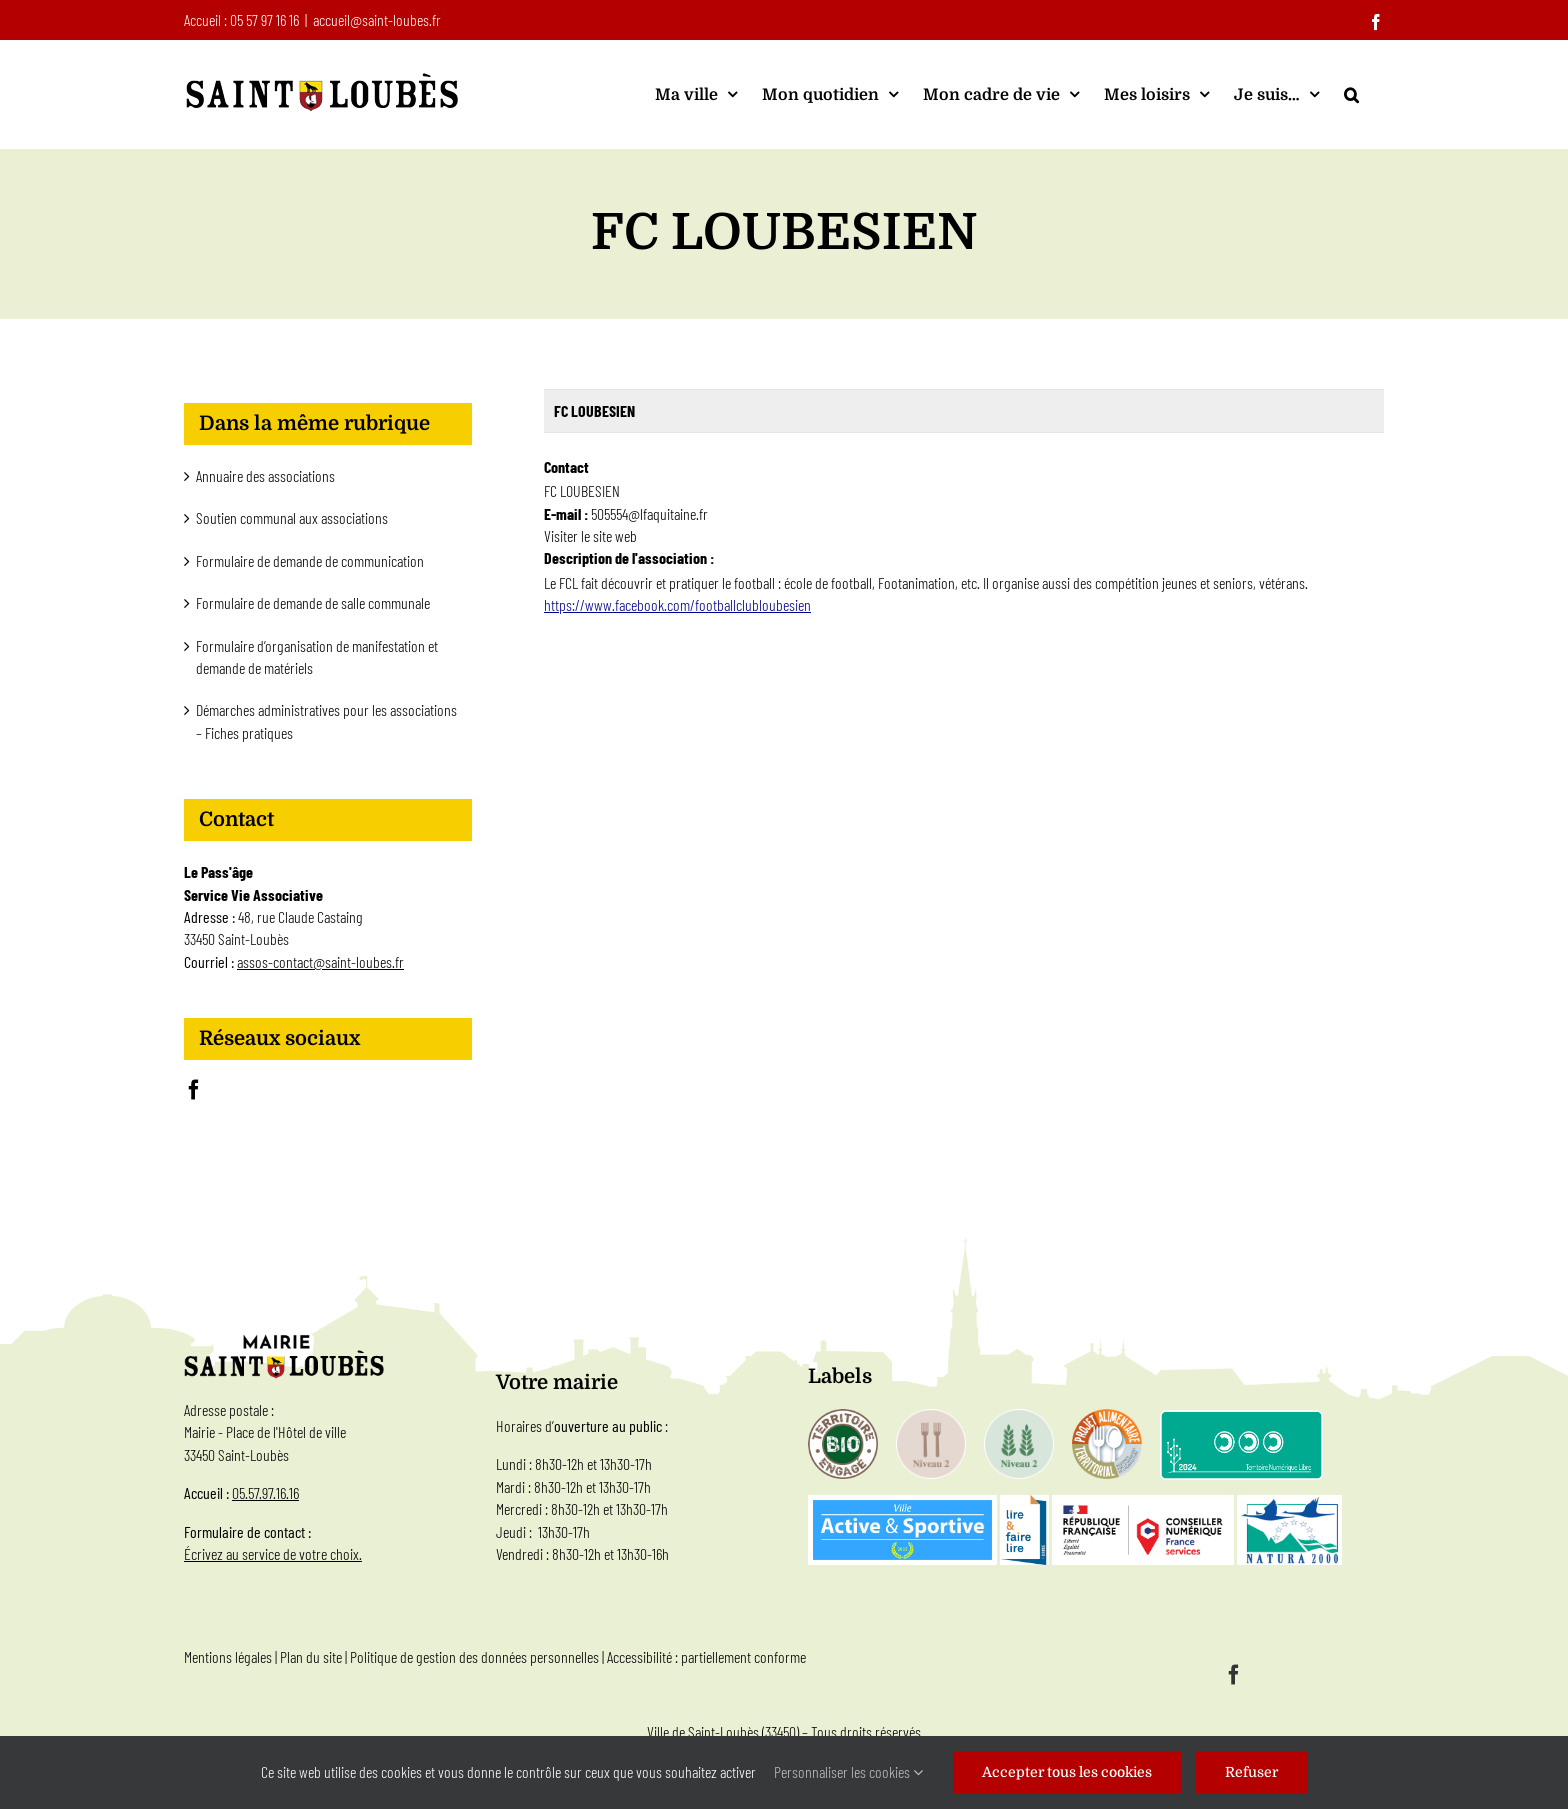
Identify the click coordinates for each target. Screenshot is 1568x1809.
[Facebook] (194, 1090)
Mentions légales (228, 1656)
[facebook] (1234, 1675)
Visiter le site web (590, 535)
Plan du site (311, 1656)
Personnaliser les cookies (848, 1771)
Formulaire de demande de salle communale (313, 602)
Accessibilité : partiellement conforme (706, 1656)
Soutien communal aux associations (292, 517)
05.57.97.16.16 (265, 1492)
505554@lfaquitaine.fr (649, 513)
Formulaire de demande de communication (310, 560)
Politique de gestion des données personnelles (474, 1656)
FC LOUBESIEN (594, 410)
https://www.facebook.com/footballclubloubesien (677, 604)
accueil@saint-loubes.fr (377, 19)
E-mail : (567, 513)
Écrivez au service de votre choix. (273, 1553)
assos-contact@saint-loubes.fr (320, 961)
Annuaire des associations (265, 475)
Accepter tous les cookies (1067, 1772)
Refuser (1251, 1772)
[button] (1351, 94)
